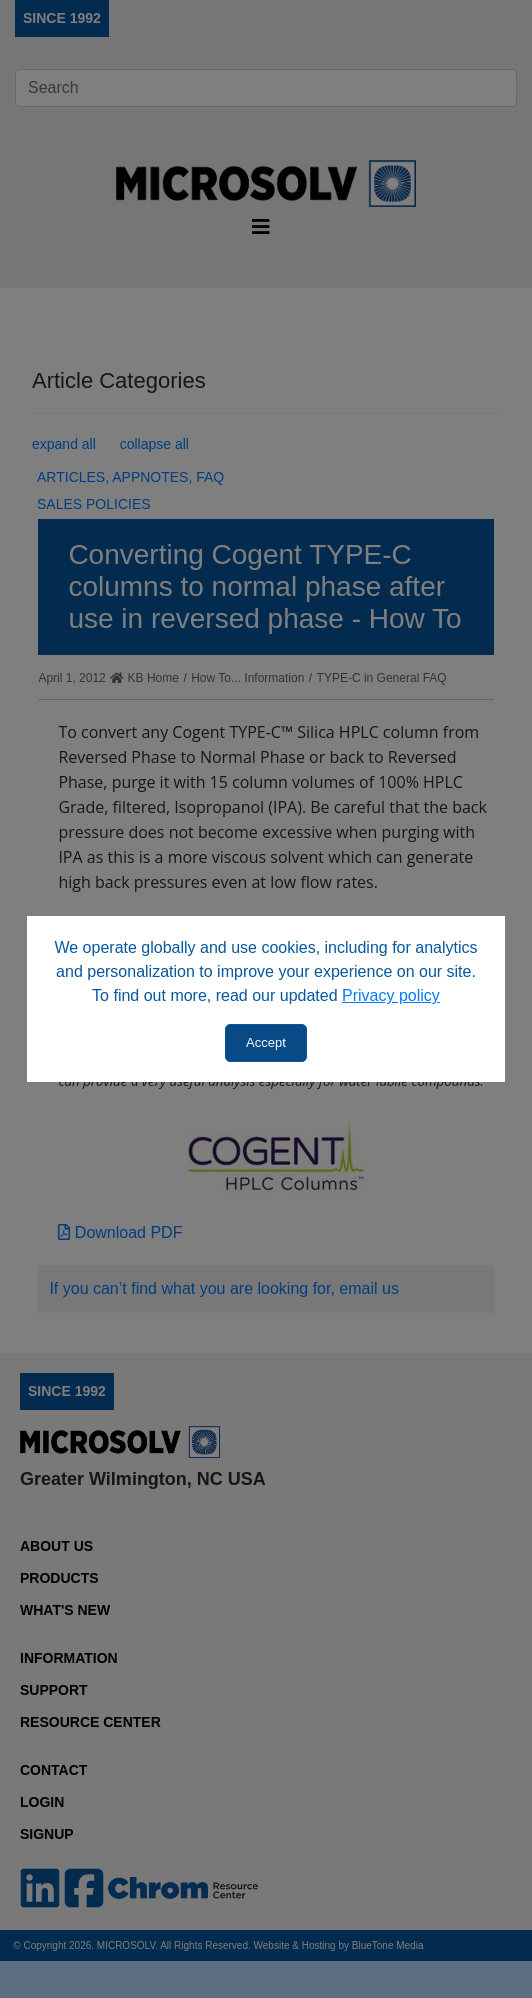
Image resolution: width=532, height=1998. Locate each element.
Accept (266, 1042)
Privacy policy (391, 995)
